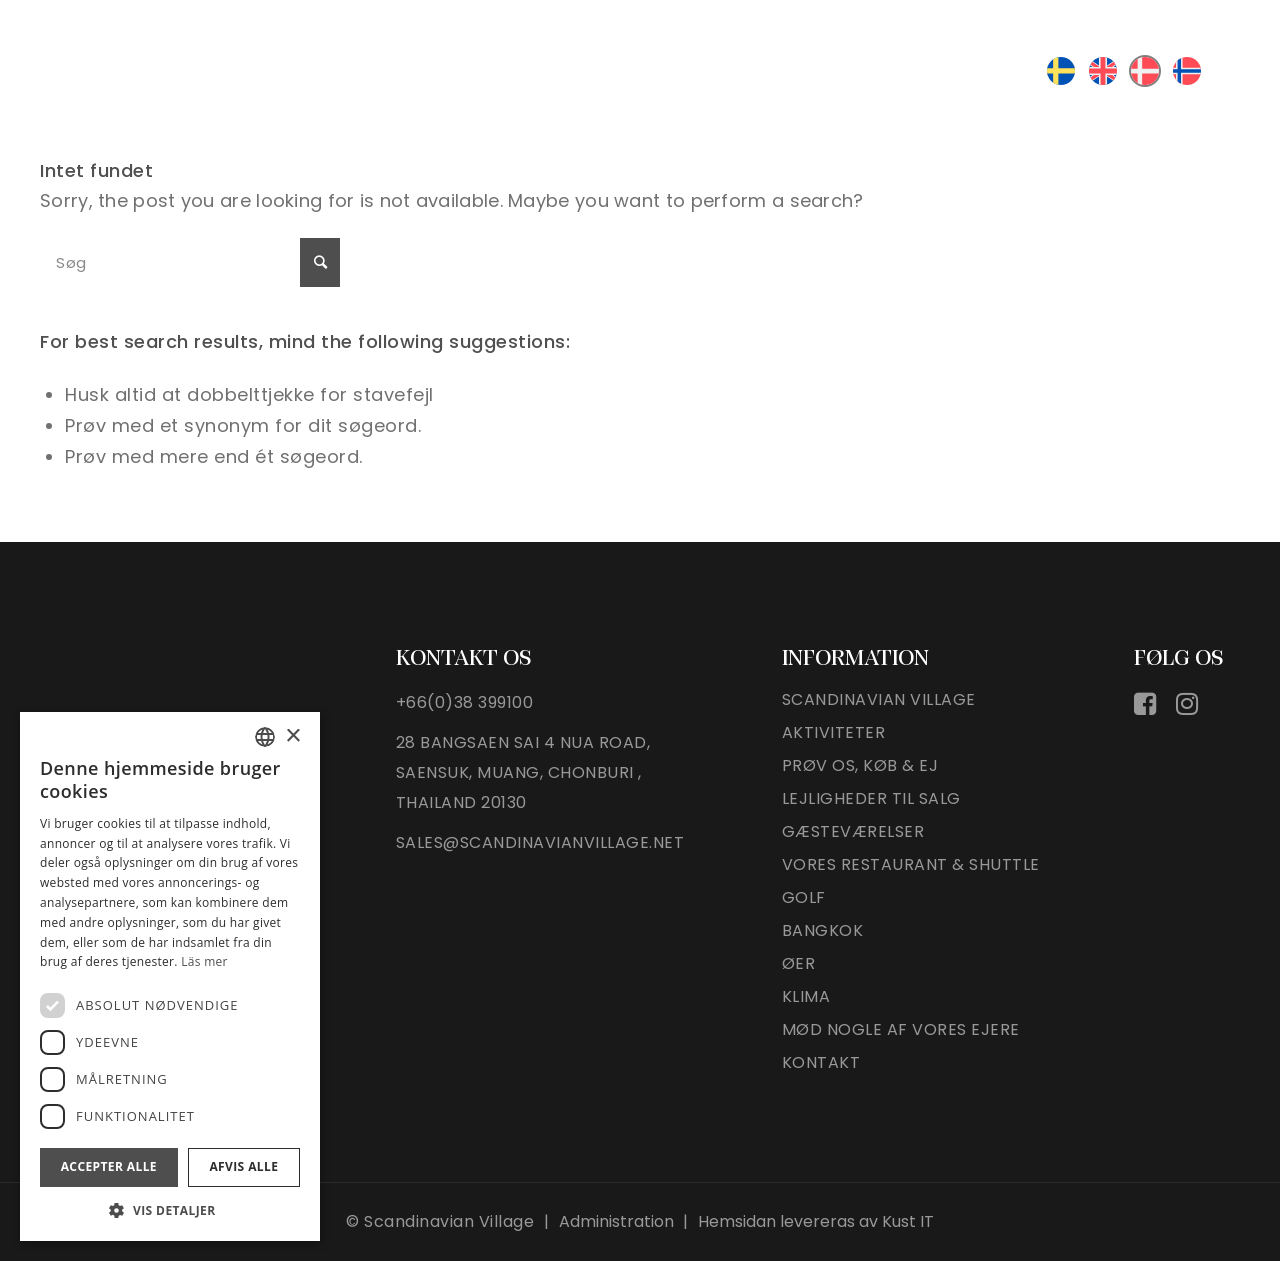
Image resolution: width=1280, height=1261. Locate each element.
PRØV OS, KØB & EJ (860, 766)
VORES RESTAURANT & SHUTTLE (911, 865)
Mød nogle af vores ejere (901, 1030)
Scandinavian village (879, 700)
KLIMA (806, 997)
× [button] (292, 736)
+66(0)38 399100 (465, 702)
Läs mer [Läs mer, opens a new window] (204, 961)
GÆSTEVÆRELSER (853, 832)
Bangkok (823, 931)
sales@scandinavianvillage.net (540, 842)
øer (799, 964)
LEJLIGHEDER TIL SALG (871, 799)
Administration (616, 1221)
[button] (170, 1210)
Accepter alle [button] (109, 1166)
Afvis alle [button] (243, 1166)
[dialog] (170, 976)
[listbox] (265, 737)
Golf (804, 898)
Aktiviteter (834, 733)
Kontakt (821, 1063)
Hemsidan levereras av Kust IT (816, 1221)
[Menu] (1232, 69)
